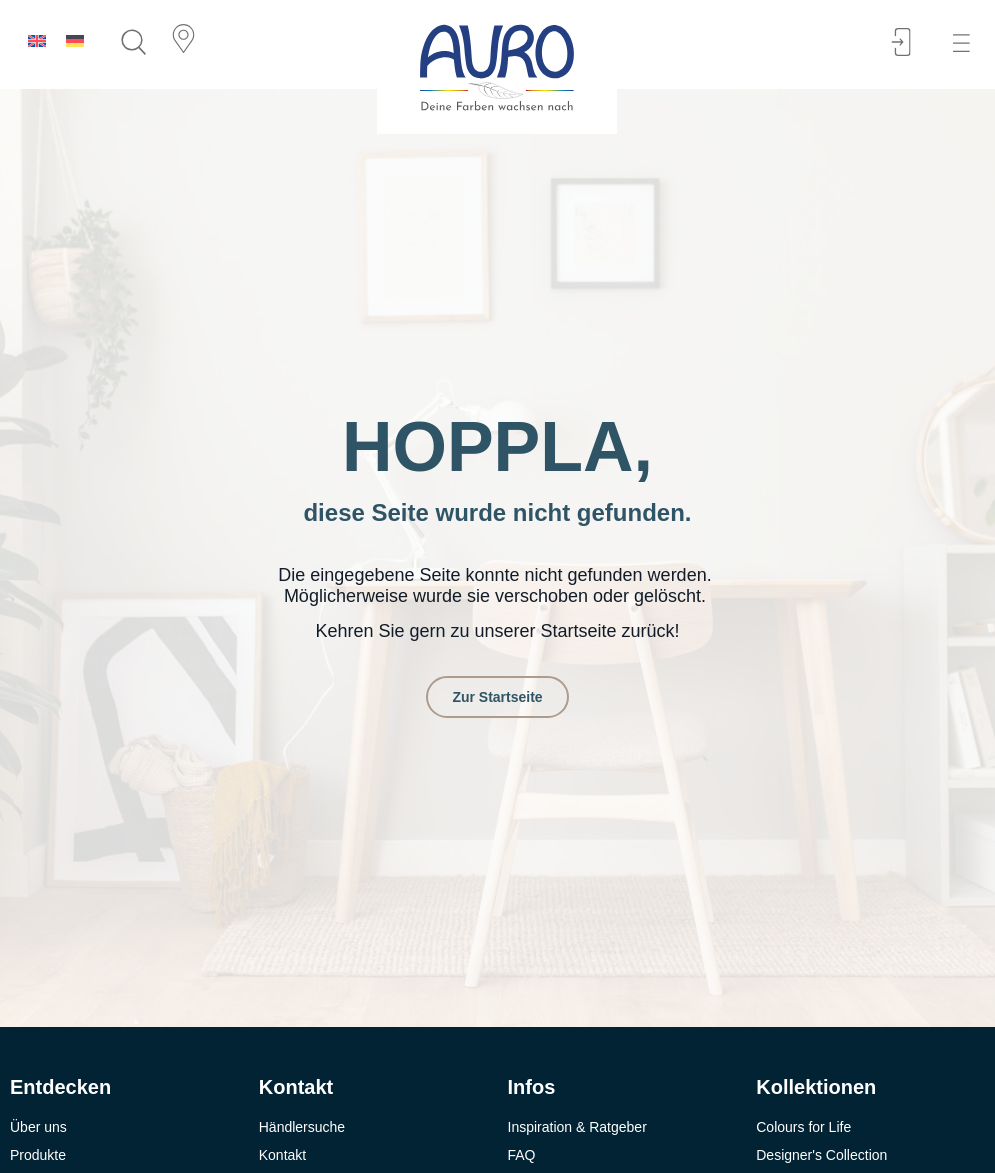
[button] (967, 43)
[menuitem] (37, 40)
